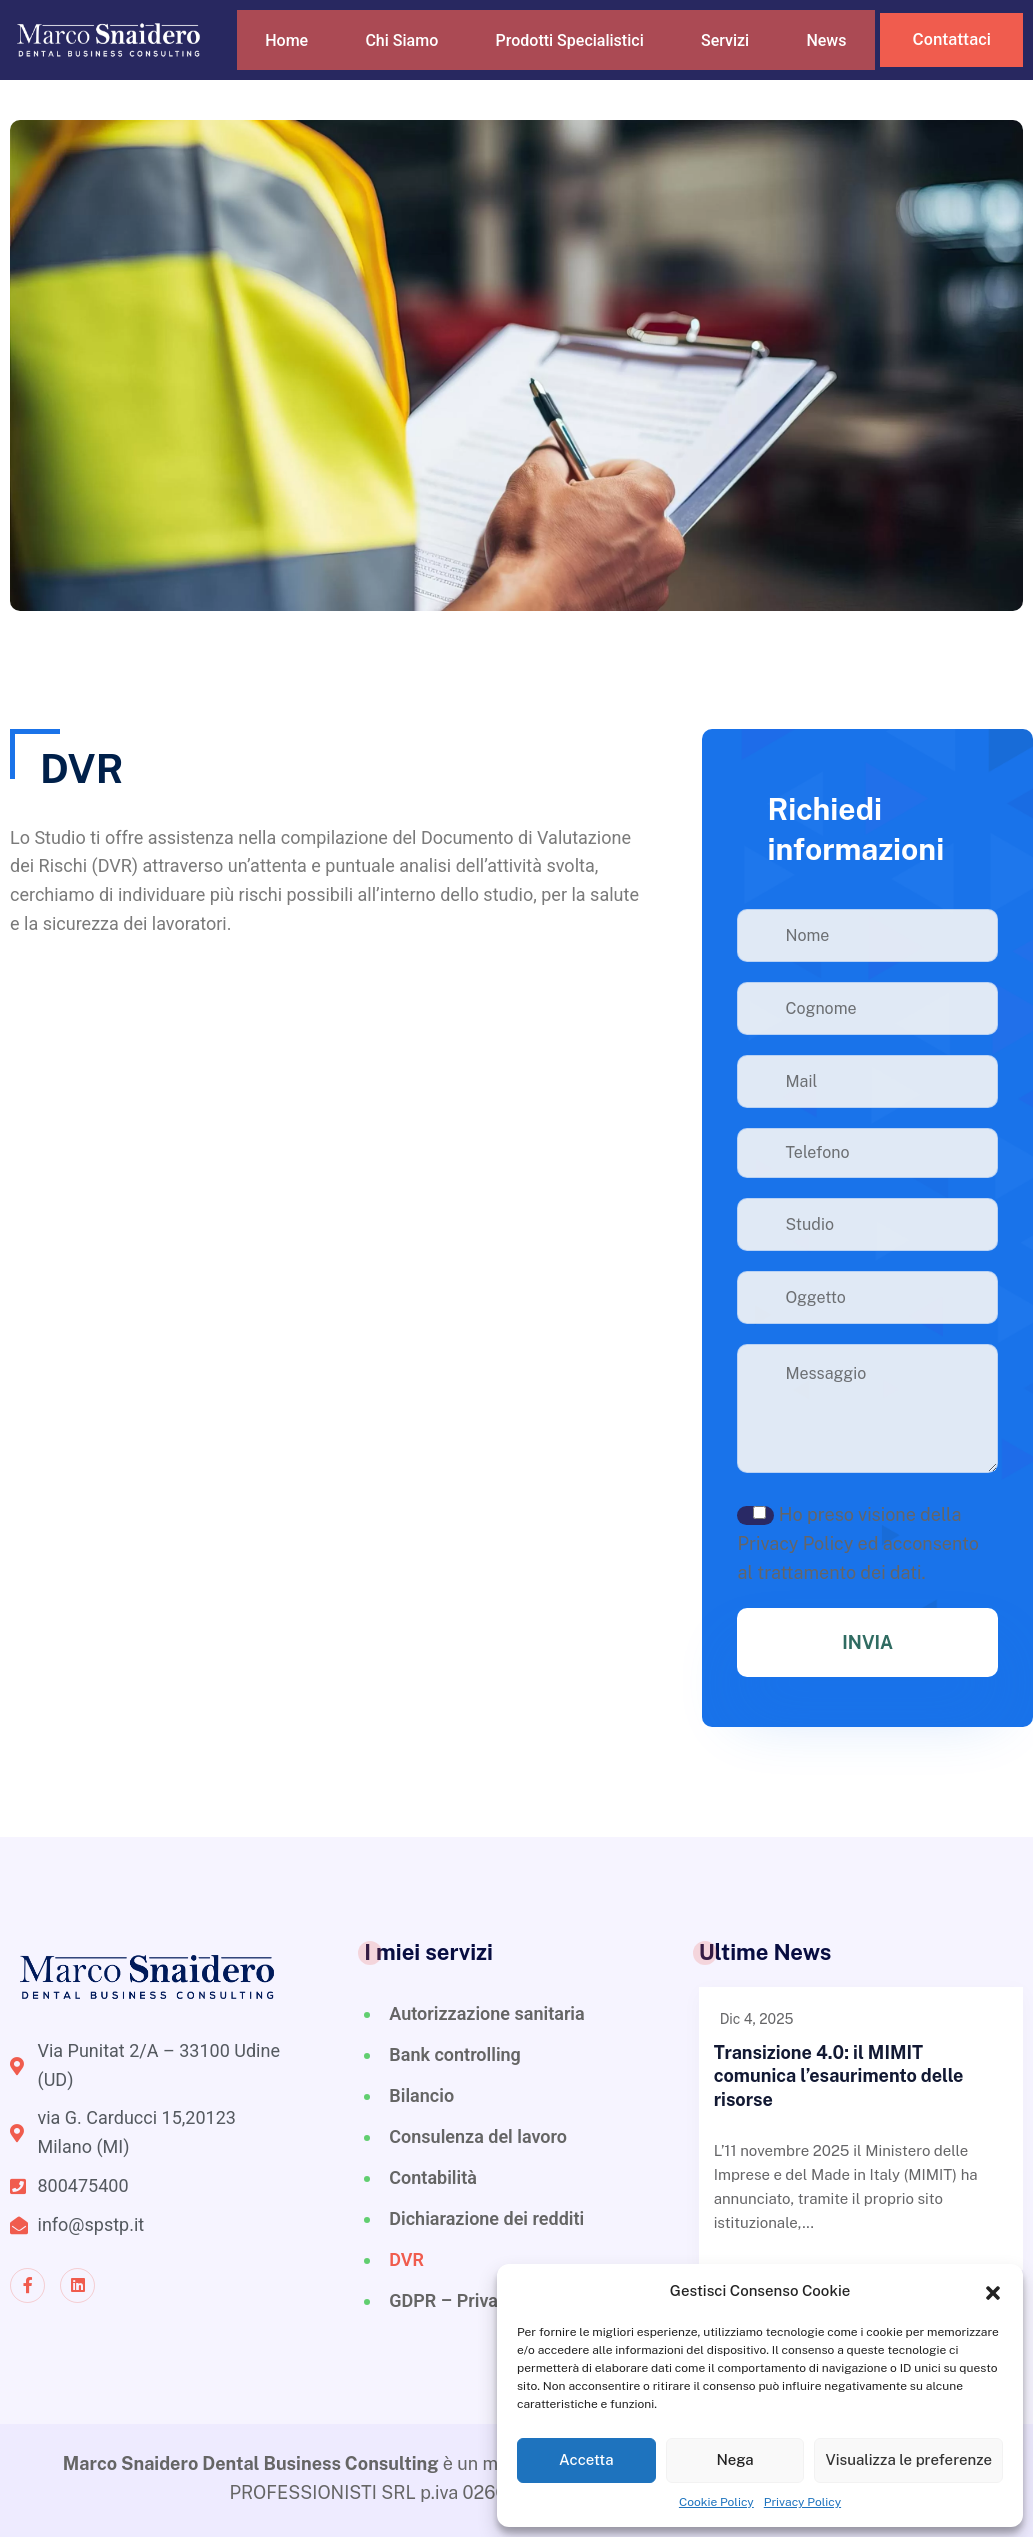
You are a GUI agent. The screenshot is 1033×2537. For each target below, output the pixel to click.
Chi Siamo (404, 54)
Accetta (586, 2459)
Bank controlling (455, 2054)
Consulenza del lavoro (478, 2136)
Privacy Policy (802, 2502)
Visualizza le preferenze (908, 2459)
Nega (734, 2459)
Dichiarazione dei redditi (486, 2218)
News (844, 54)
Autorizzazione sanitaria (486, 2013)
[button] (993, 2291)
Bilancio (421, 2095)
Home (287, 54)
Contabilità (433, 2177)
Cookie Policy (716, 2502)
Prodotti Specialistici (580, 54)
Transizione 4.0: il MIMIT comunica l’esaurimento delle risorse (839, 2076)
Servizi (742, 54)
